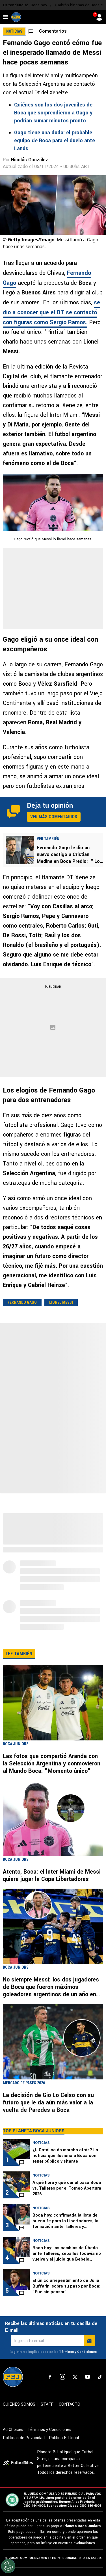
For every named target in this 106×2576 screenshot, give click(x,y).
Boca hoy (39, 5)
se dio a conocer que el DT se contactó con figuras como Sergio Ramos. (51, 312)
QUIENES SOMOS (19, 2404)
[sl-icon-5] (99, 2377)
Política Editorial (64, 2438)
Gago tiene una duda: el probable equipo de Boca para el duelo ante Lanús (54, 140)
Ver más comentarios (53, 816)
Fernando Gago (22, 1302)
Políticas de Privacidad (24, 2438)
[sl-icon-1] (50, 2377)
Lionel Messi (61, 1302)
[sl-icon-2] (62, 2377)
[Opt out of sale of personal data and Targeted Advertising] (8, 2566)
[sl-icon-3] (75, 2377)
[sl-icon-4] (87, 2377)
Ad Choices (13, 2430)
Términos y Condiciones (78, 2352)
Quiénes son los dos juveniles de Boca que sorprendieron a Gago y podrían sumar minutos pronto (53, 112)
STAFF (47, 2404)
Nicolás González (29, 159)
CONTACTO (69, 2404)
